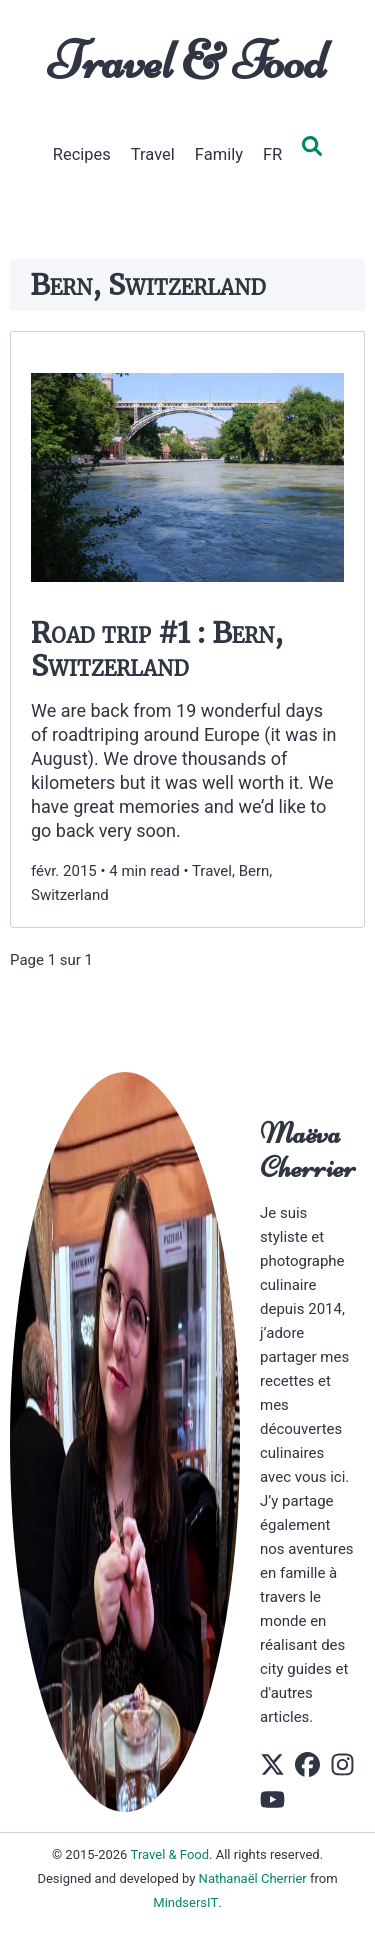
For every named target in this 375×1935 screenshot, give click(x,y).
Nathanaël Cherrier (253, 1878)
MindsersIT (185, 1902)
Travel (153, 154)
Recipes (82, 154)
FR (272, 154)
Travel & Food (187, 61)
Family (219, 154)
